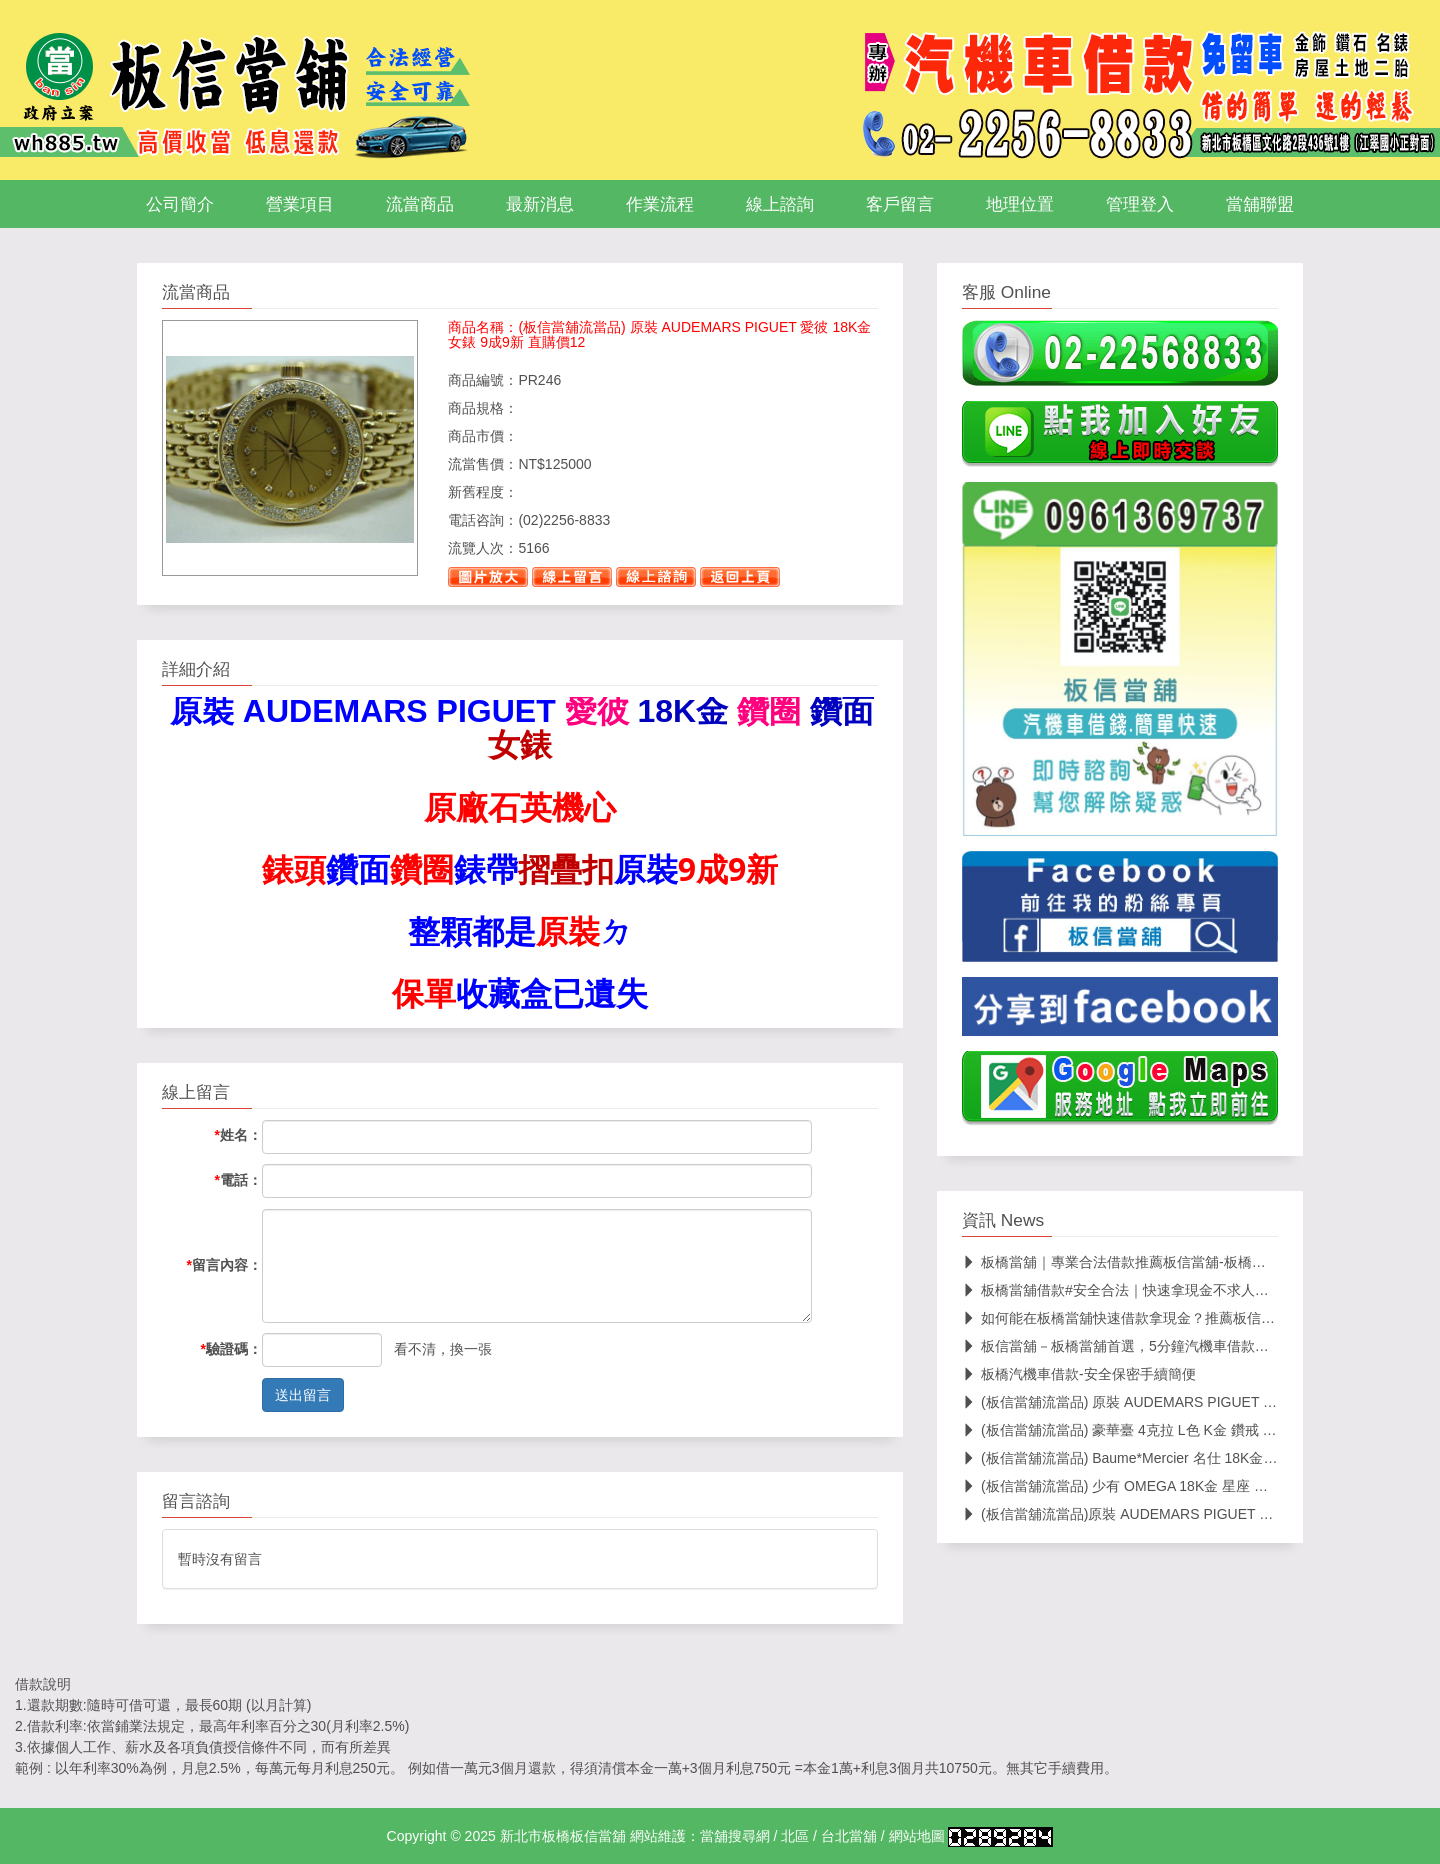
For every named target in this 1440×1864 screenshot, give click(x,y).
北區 (795, 1836)
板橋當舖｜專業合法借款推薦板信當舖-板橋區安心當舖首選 (1156, 1262)
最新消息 (540, 204)
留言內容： (224, 1265)
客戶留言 (900, 204)
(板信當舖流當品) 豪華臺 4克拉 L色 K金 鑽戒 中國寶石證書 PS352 (1177, 1430)
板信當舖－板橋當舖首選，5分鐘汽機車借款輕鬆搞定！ (1143, 1346)
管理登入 (1140, 204)
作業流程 (660, 204)
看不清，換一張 (443, 1349)
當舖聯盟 (1260, 204)
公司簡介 (180, 204)
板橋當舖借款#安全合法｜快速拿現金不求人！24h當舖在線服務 (1169, 1290)
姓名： (238, 1135)
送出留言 (303, 1395)
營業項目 (300, 204)
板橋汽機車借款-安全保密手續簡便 (1079, 1374)
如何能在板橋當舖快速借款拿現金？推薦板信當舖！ (1132, 1318)
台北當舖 (849, 1836)
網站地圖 (917, 1836)
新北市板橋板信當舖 (563, 1836)
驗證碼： (231, 1349)
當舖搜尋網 (735, 1836)
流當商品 (420, 204)
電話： (238, 1180)
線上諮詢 (780, 204)
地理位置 (1020, 204)
